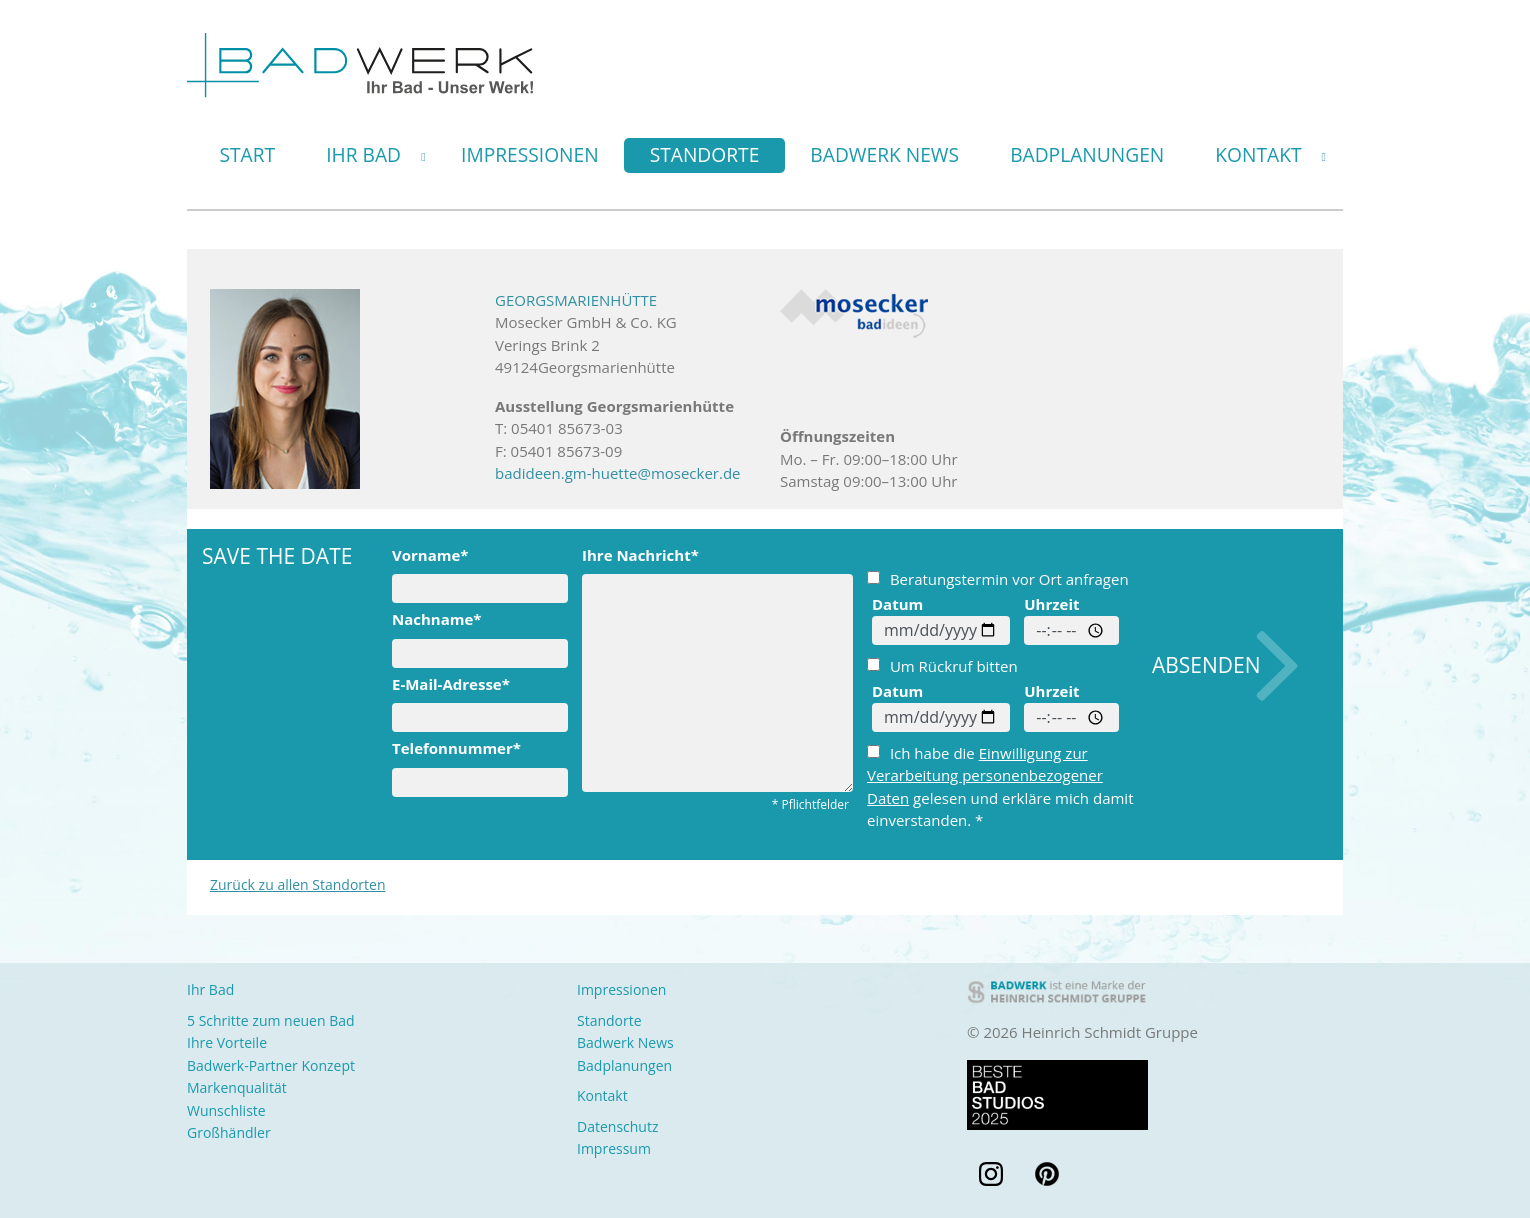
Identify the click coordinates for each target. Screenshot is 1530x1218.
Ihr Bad (363, 154)
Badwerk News (884, 154)
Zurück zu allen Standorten (298, 884)
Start (248, 154)
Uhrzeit (1051, 604)
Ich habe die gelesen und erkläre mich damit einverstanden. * (1000, 787)
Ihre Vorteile (227, 1042)
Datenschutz (617, 1126)
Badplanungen (1087, 154)
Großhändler (229, 1132)
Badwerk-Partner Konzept (271, 1065)
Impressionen (530, 154)
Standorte (705, 154)
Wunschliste (226, 1110)
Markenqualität (237, 1087)
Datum (897, 604)
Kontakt (1258, 154)
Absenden (1206, 665)
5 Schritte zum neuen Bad (271, 1020)
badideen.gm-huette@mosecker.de (618, 473)
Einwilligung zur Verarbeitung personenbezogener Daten (985, 775)
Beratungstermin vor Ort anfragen (998, 579)
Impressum (614, 1148)
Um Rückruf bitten (942, 666)
